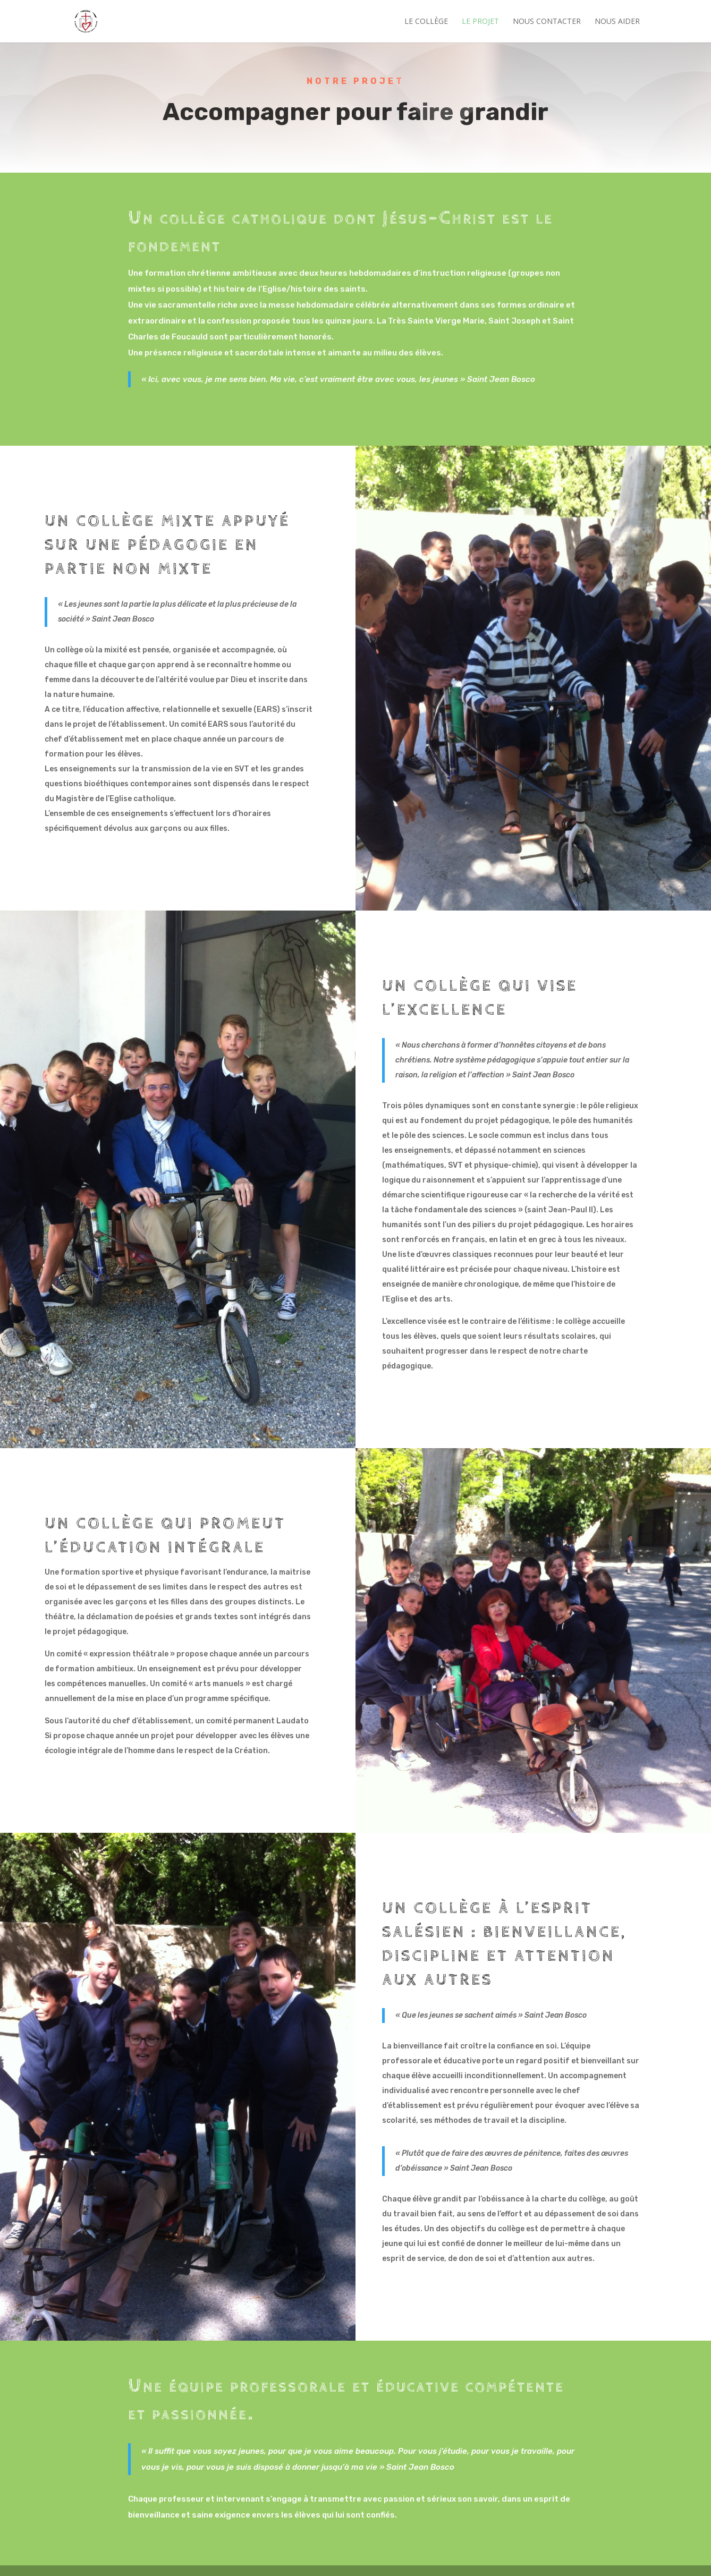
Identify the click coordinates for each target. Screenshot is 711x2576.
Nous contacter (547, 22)
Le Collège (426, 22)
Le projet (480, 22)
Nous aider (617, 22)
